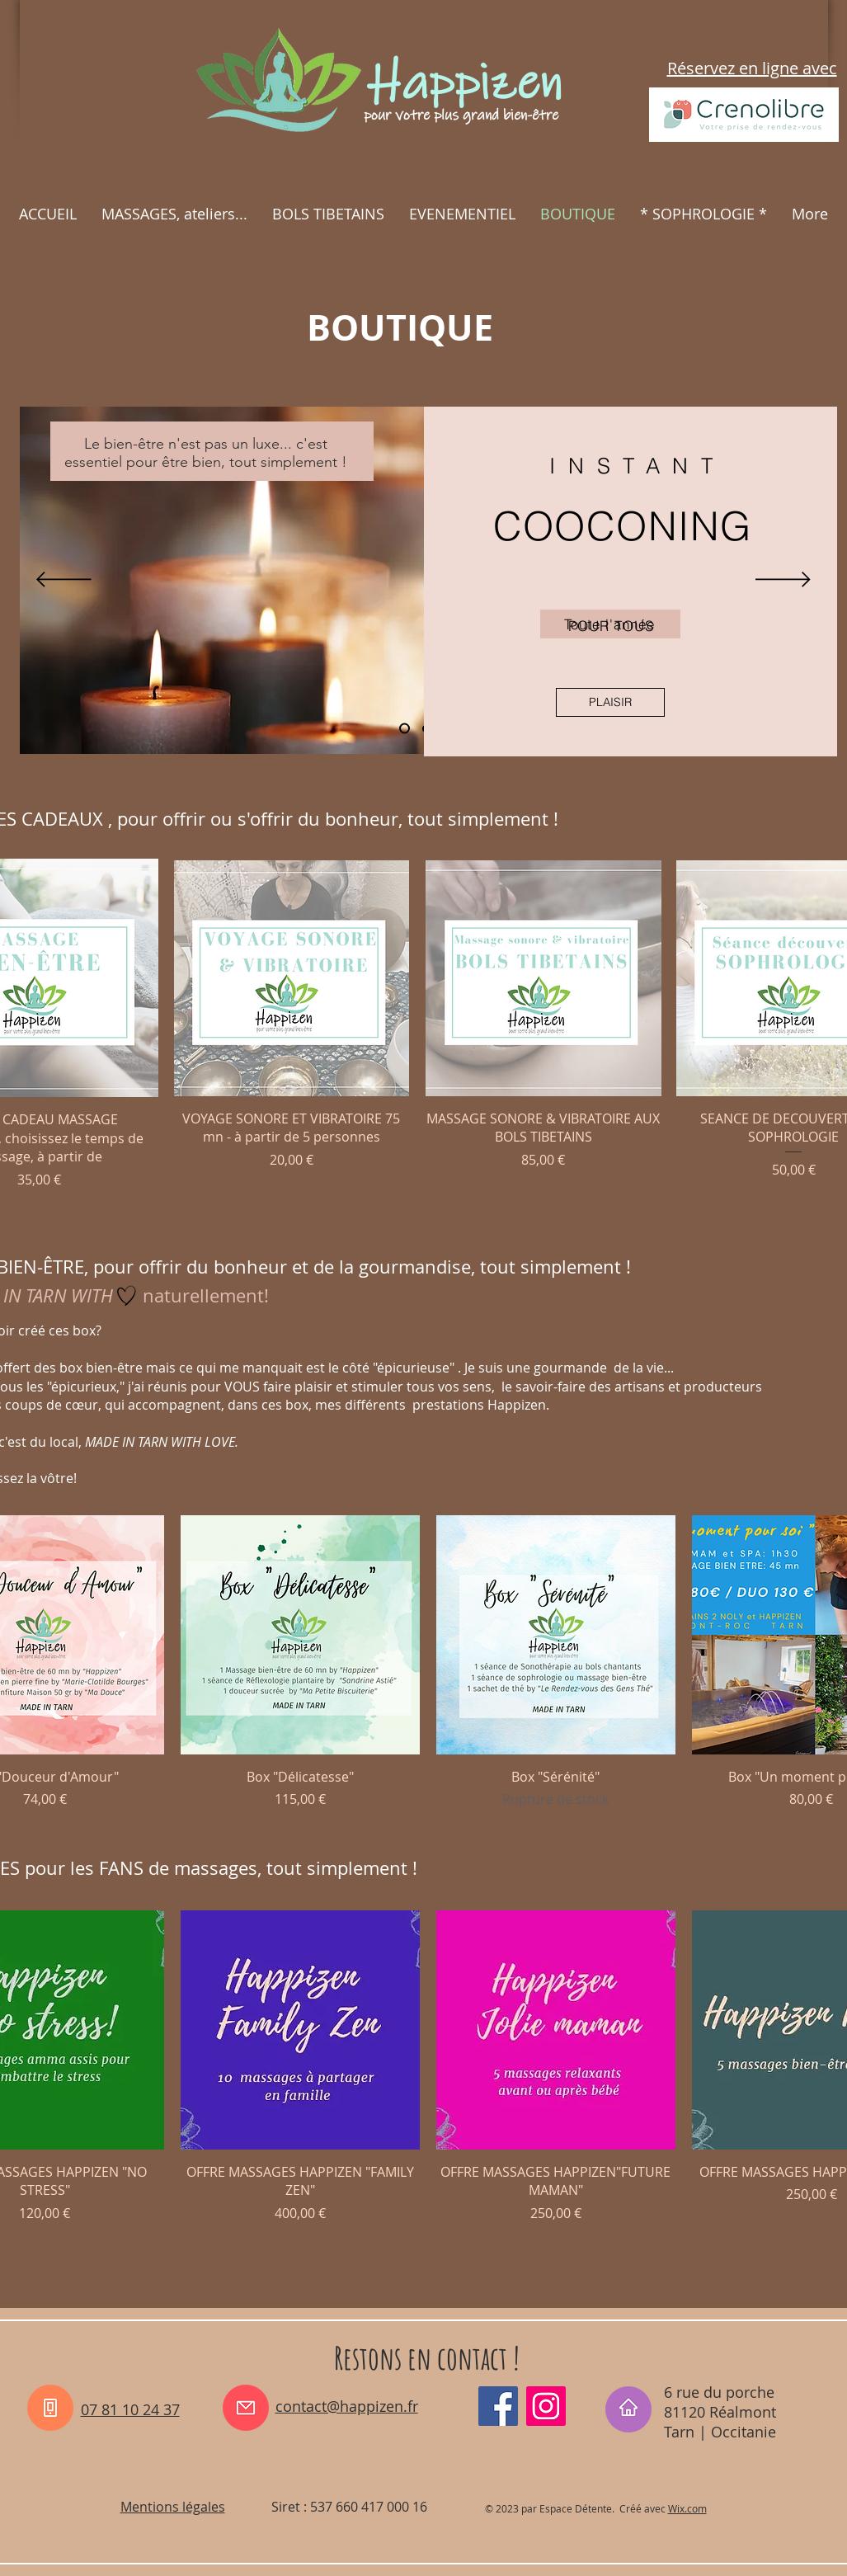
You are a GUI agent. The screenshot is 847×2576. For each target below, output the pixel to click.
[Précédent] (64, 581)
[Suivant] (783, 581)
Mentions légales (172, 2507)
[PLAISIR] (610, 702)
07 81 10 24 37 (130, 2409)
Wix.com (687, 2508)
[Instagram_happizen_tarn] (546, 2406)
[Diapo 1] (404, 728)
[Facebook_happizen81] (498, 2406)
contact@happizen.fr (346, 2406)
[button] (174, 214)
